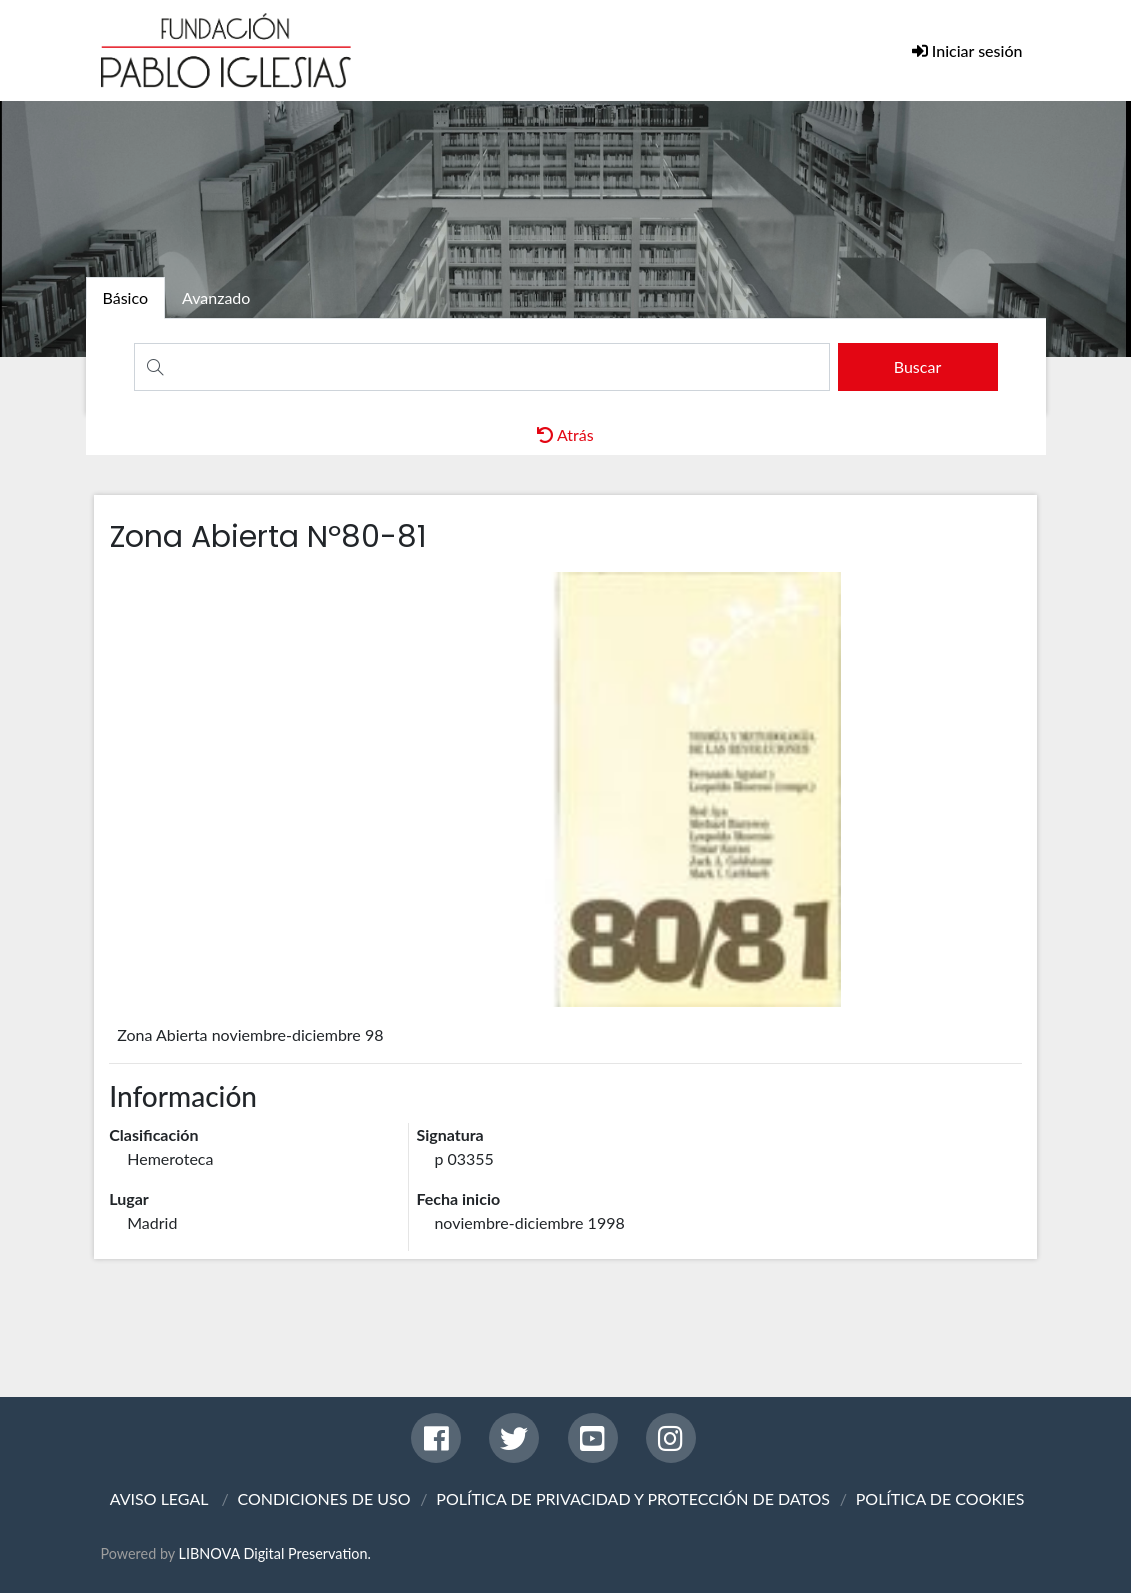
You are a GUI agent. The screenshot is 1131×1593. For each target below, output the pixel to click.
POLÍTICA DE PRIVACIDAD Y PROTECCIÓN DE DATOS (633, 1498)
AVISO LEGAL (159, 1498)
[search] (918, 367)
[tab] (126, 298)
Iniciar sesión (975, 50)
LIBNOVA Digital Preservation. (275, 1553)
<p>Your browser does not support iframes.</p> (565, 789)
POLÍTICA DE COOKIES (940, 1498)
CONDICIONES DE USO (323, 1498)
